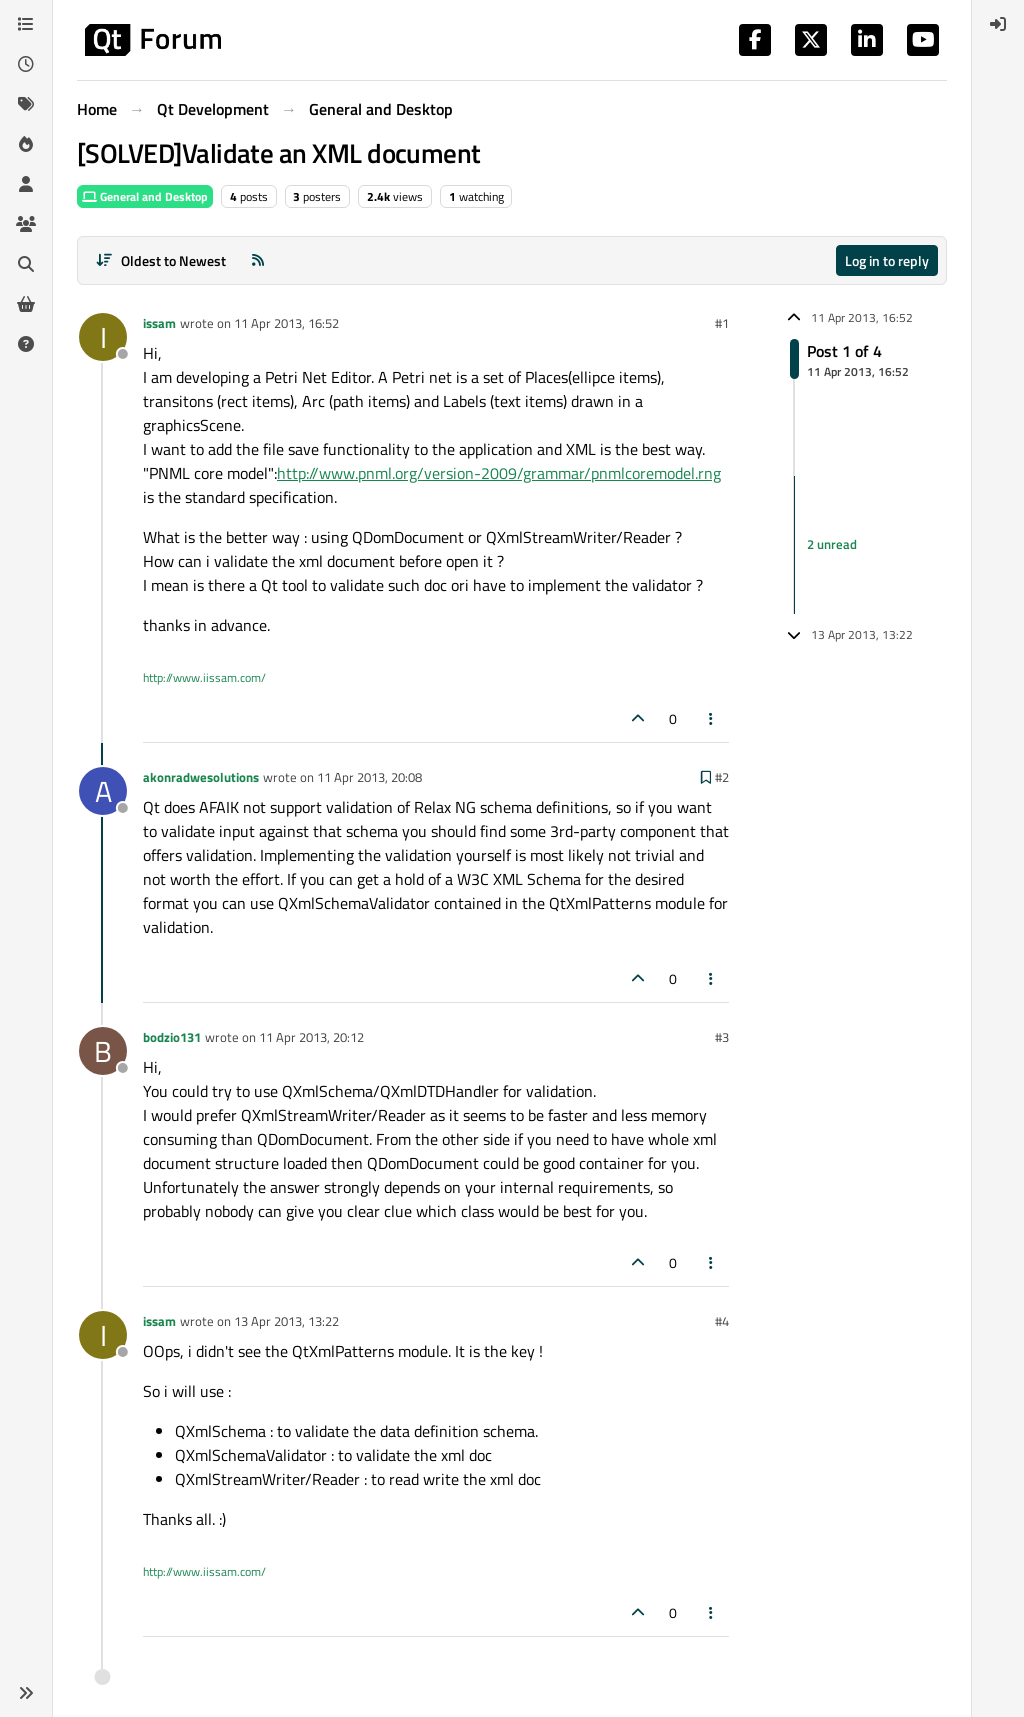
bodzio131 (172, 1037)
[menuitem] (998, 24)
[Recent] (26, 64)
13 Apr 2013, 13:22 (286, 1321)
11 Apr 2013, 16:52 (286, 323)
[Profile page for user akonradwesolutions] (103, 791)
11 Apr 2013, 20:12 (311, 1037)
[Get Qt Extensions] (26, 304)
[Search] (26, 264)
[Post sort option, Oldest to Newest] (160, 260)
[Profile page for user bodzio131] (103, 1051)
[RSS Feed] (258, 260)
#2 (722, 777)
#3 (722, 1037)
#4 (722, 1321)
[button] (26, 1693)
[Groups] (26, 224)
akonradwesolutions (201, 777)
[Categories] (26, 24)
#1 (722, 323)
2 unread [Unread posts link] (832, 544)
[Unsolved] (26, 344)
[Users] (26, 184)
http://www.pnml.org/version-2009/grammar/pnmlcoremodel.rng (499, 473)
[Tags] (26, 104)
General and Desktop (145, 196)
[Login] (998, 24)
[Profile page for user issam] (103, 337)
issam (159, 323)
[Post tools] (712, 718)
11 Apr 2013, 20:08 (369, 777)
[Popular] (26, 144)
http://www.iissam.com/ (204, 677)
